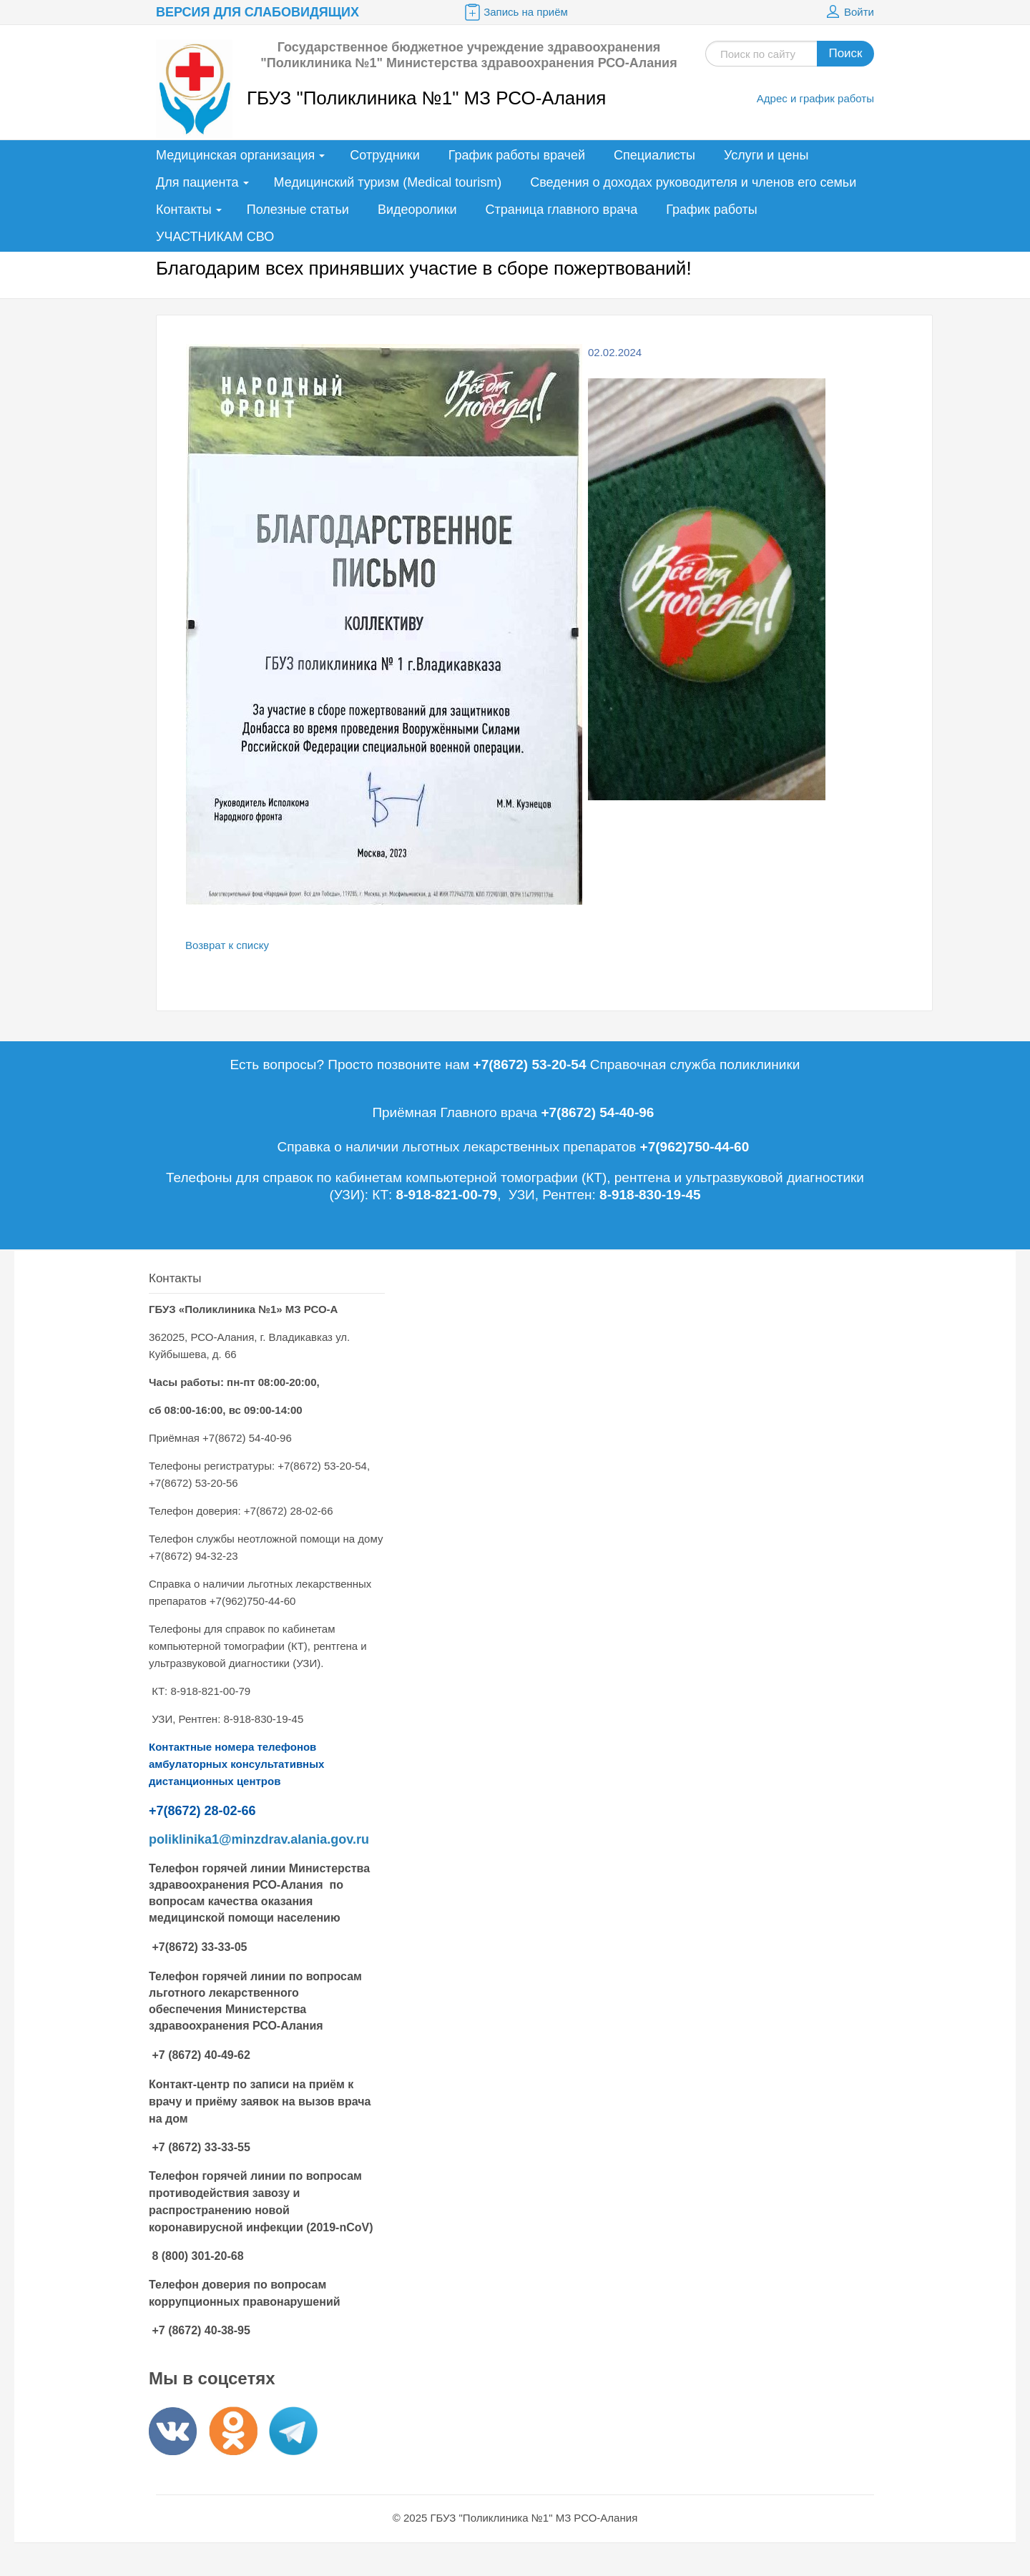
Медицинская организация (235, 155)
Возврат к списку (227, 945)
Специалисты (654, 155)
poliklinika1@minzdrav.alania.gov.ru (259, 1839)
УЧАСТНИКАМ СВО (215, 237)
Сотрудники (385, 155)
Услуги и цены (766, 155)
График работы (711, 209)
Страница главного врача (562, 209)
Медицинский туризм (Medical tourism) (388, 182)
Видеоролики (417, 209)
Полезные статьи (298, 209)
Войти (848, 12)
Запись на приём (515, 12)
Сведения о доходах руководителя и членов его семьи (693, 182)
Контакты (184, 209)
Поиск (845, 53)
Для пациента (197, 182)
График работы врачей (516, 155)
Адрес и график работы (815, 98)
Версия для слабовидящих (257, 12)
